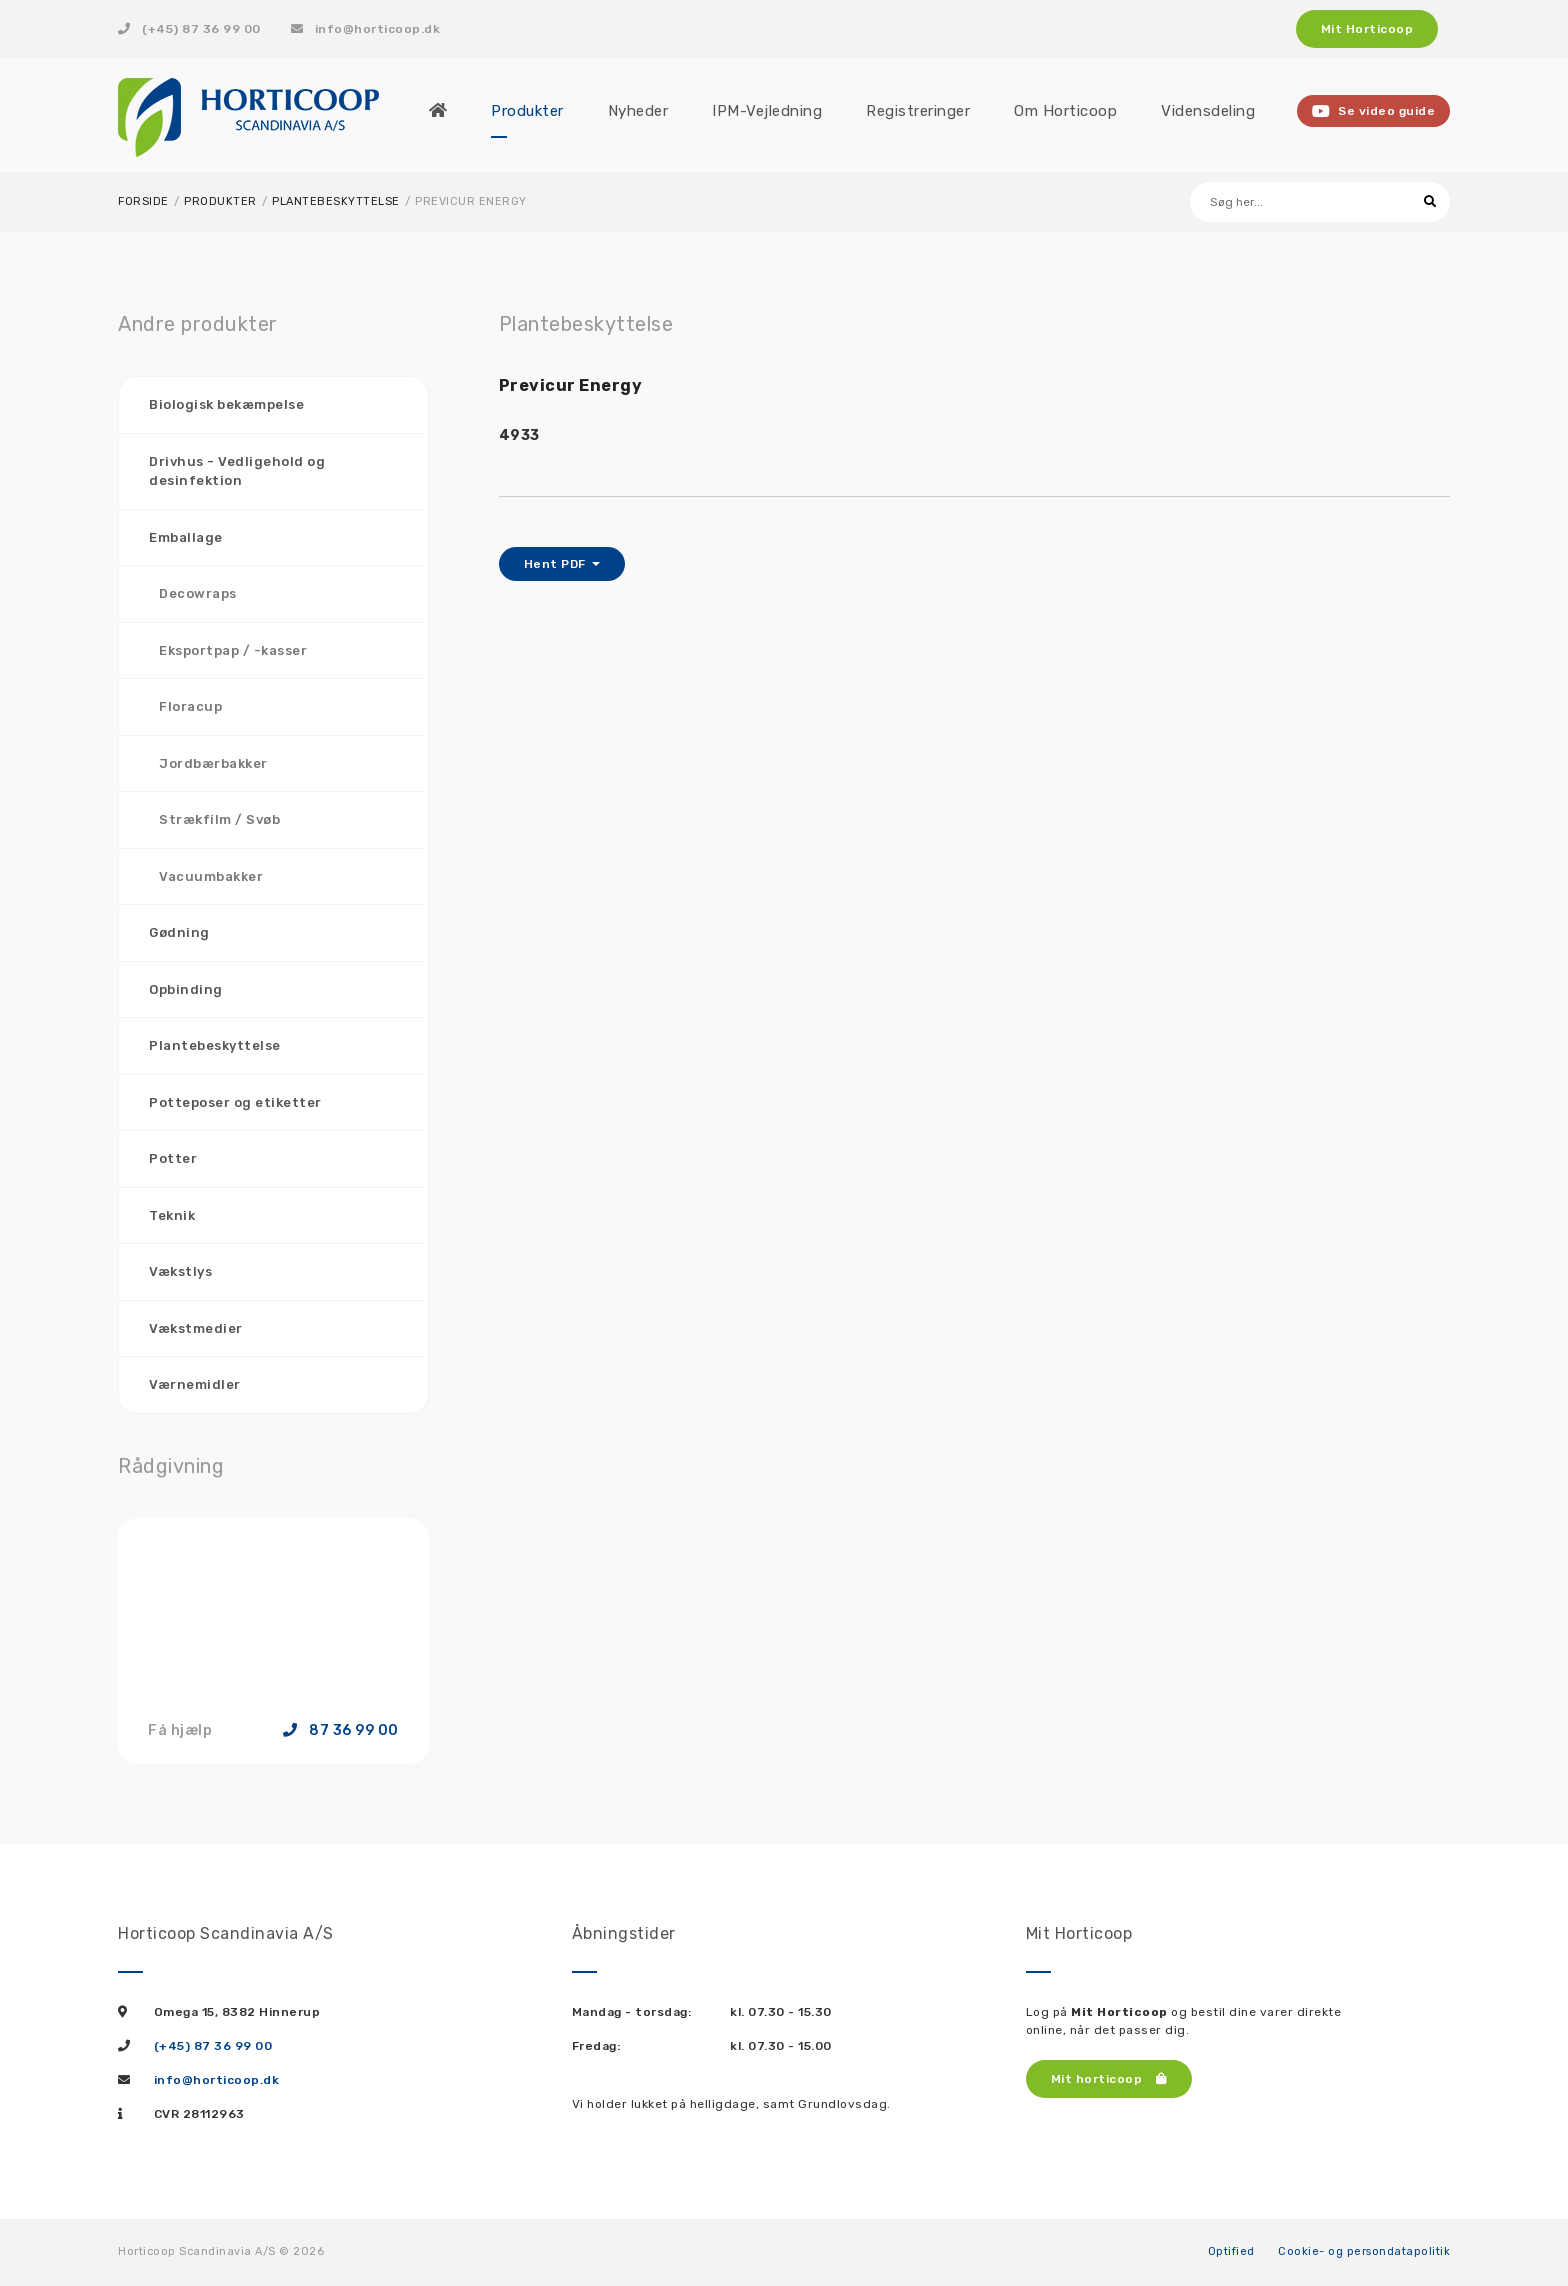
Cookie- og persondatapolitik (1364, 2251)
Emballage (186, 537)
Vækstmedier (196, 1328)
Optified (1231, 2251)
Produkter (220, 201)
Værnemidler (195, 1384)
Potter (173, 1158)
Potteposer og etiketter (235, 1102)
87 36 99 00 (341, 1731)
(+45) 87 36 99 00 (189, 29)
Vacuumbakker (211, 876)
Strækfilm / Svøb (219, 819)
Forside (143, 201)
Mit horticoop (1109, 2079)
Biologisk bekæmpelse (226, 404)
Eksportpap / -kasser (233, 650)
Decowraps (198, 593)
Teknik (172, 1215)
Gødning (179, 932)
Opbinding (186, 989)
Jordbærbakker (213, 763)
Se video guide (1373, 111)
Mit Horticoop (1367, 29)
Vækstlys (180, 1271)
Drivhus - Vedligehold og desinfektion (237, 471)
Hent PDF (557, 564)
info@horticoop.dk (366, 29)
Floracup (190, 706)
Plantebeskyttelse (336, 201)
